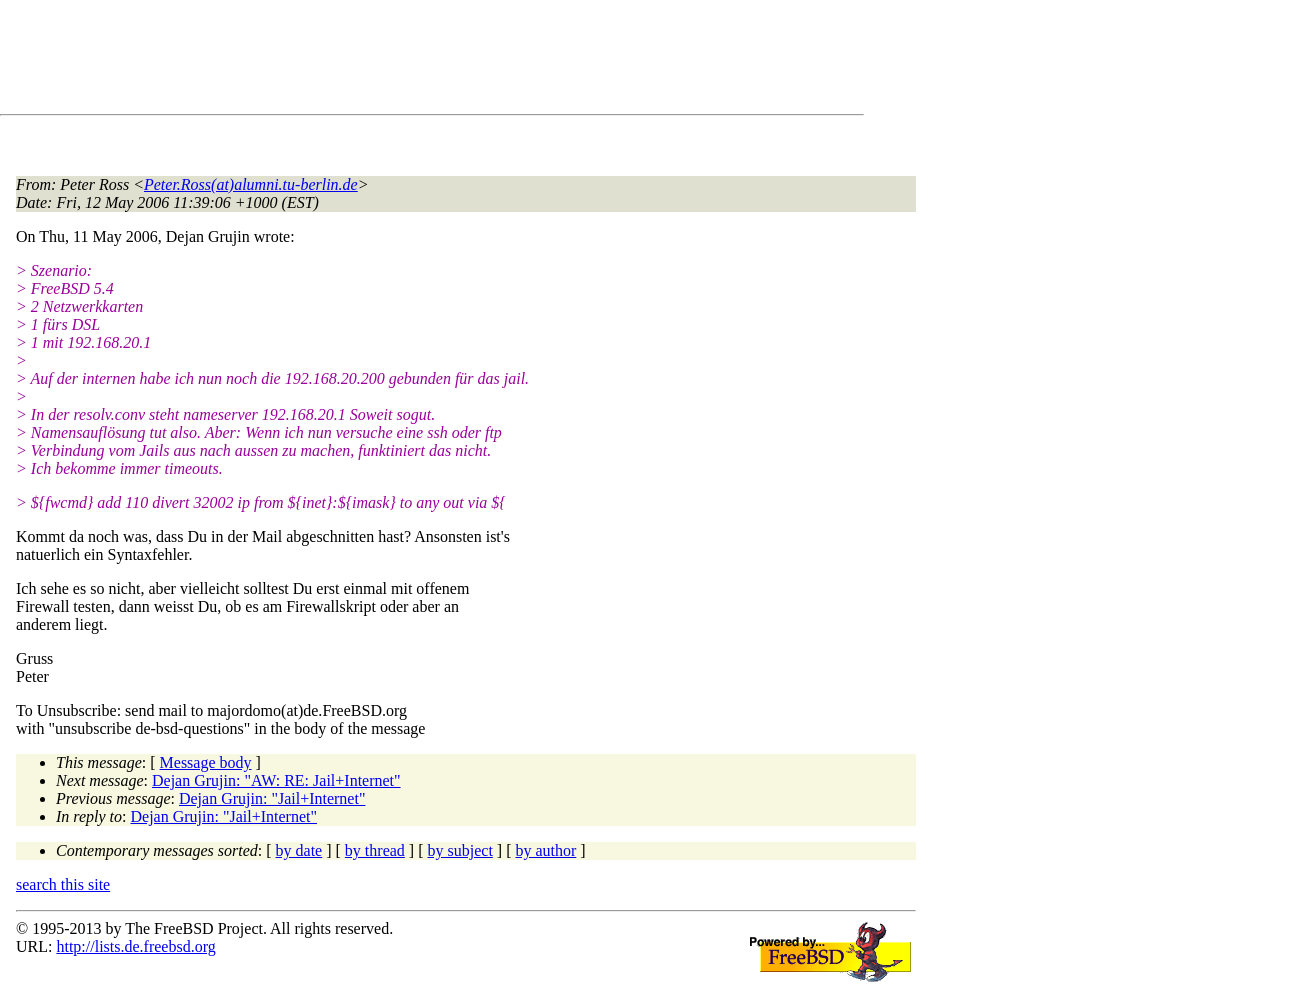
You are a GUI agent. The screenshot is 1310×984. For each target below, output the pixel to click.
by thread (375, 850)
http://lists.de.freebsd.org (135, 946)
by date (299, 850)
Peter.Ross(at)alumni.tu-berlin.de (251, 184)
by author (545, 850)
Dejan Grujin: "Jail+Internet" (272, 798)
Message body (206, 762)
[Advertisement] (380, 61)
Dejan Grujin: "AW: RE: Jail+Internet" (276, 780)
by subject (460, 850)
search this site (63, 884)
